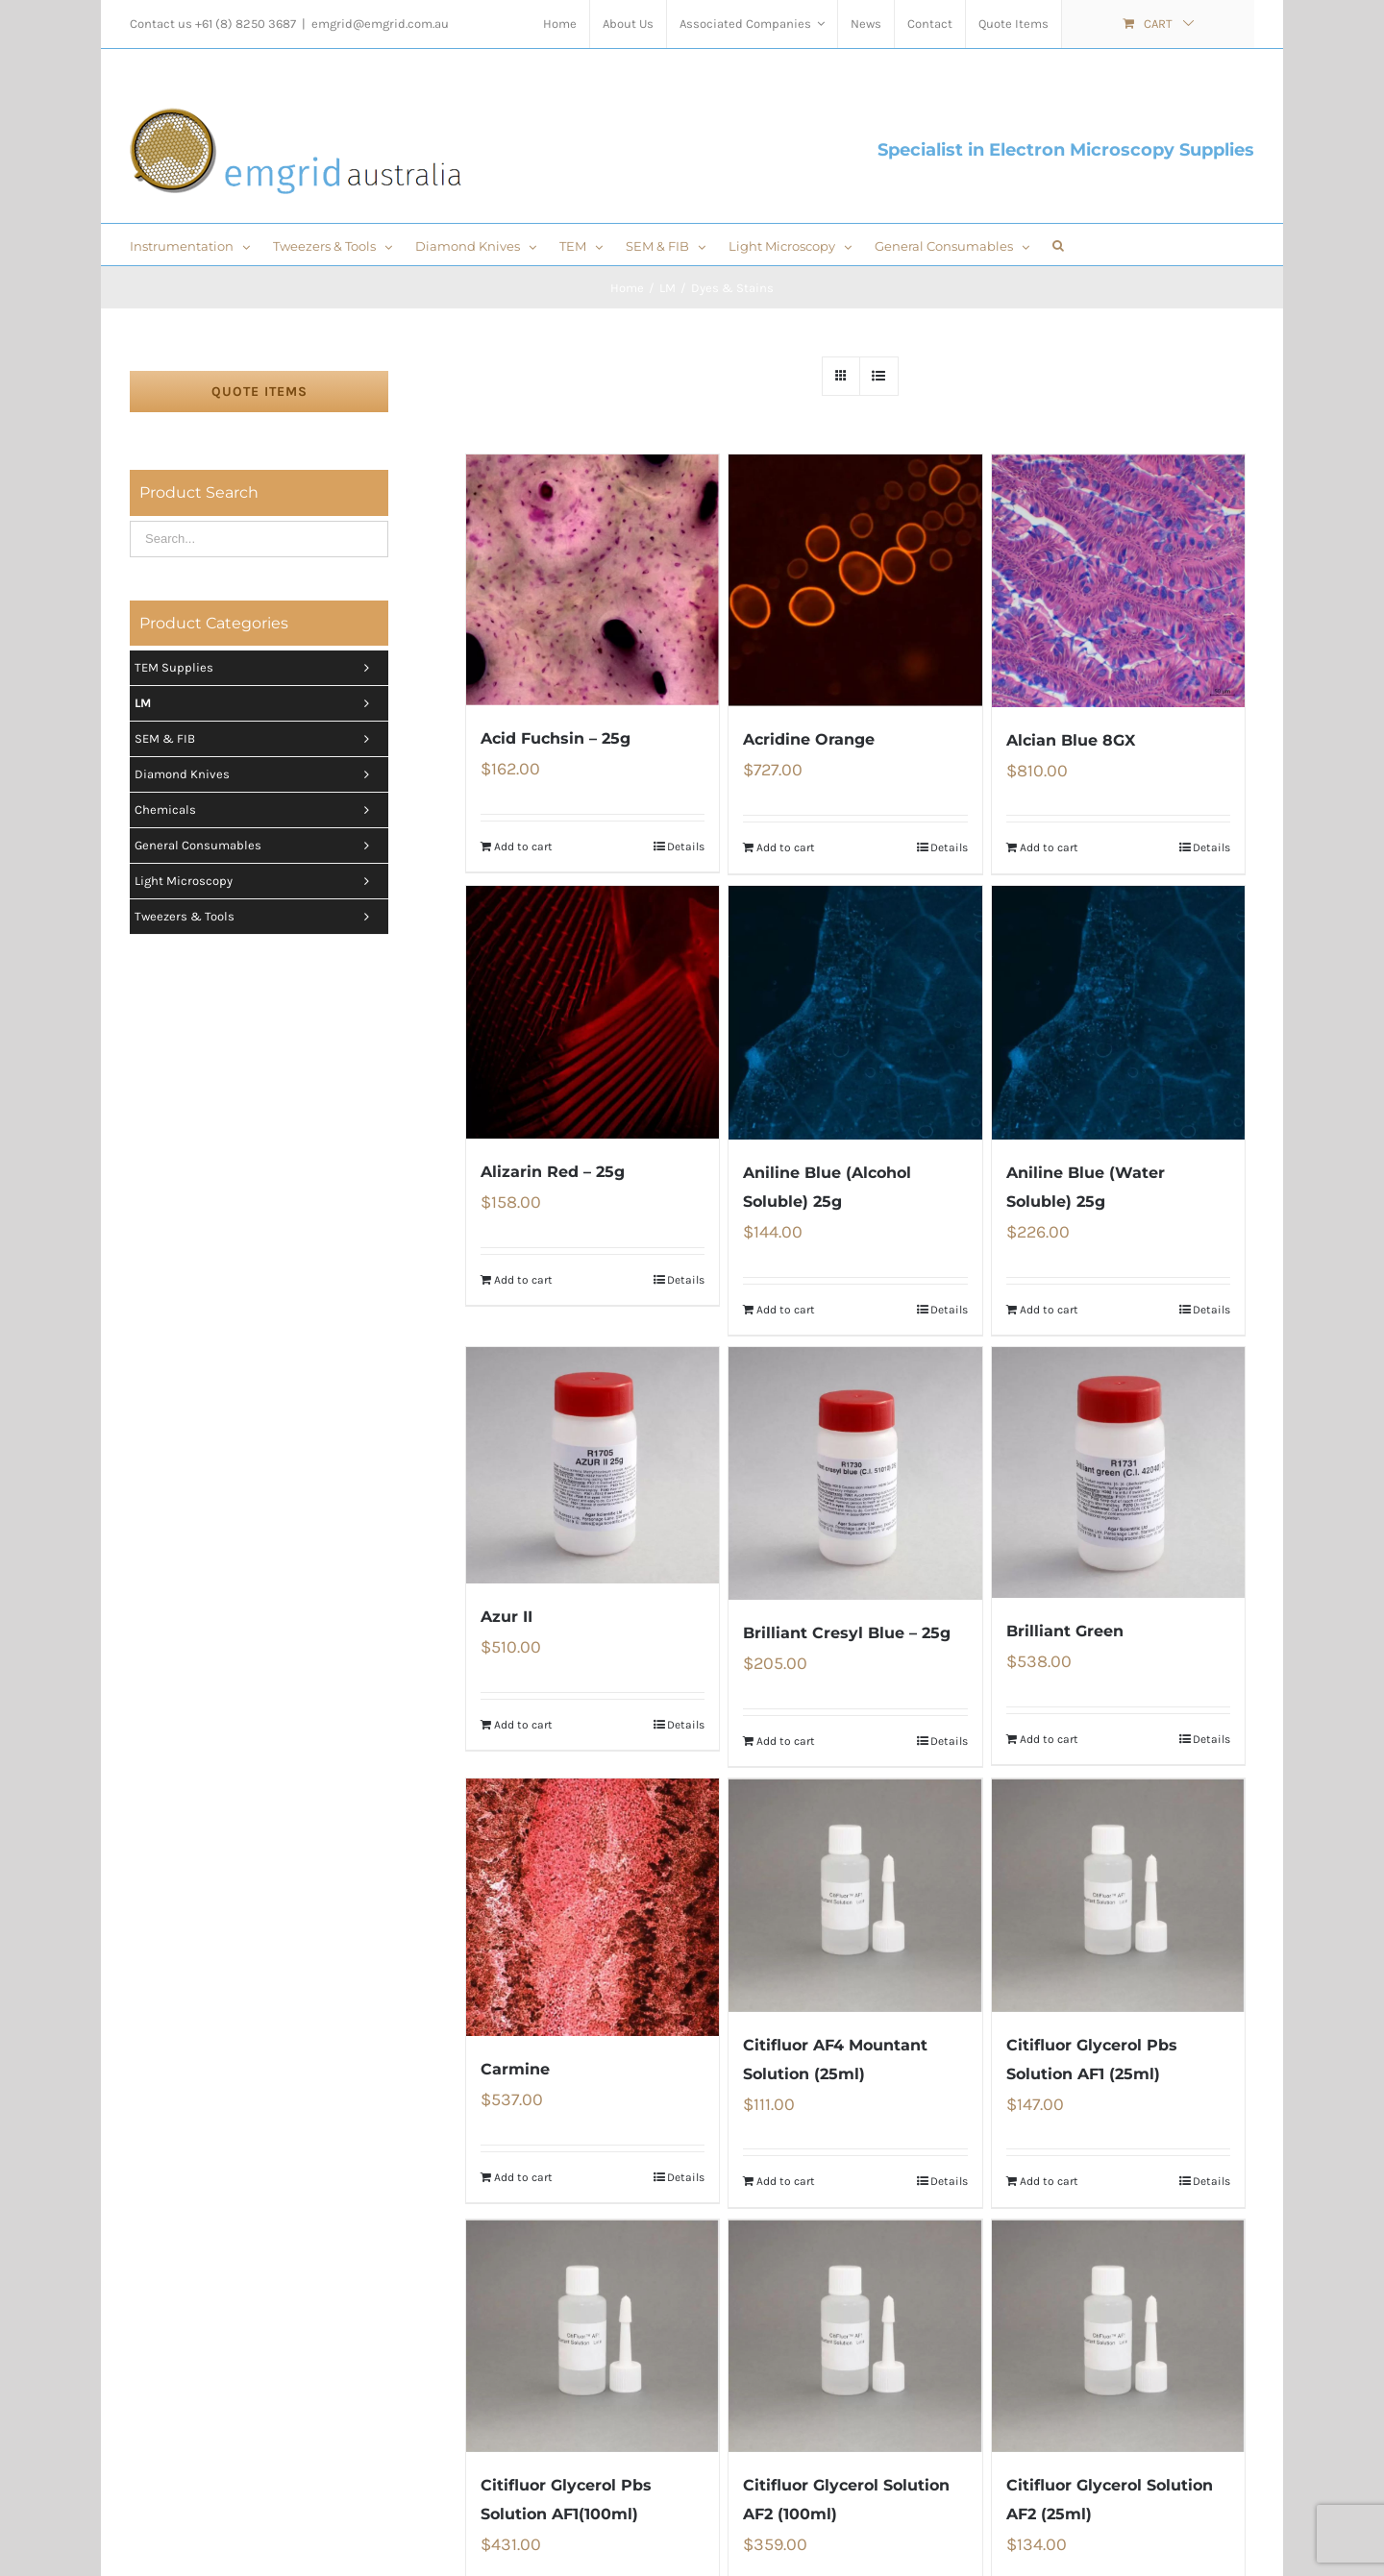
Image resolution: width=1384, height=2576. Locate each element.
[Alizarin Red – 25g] (592, 1012)
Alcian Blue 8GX (1070, 740)
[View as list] (879, 376)
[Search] (1058, 244)
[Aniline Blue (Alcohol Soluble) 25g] (855, 1013)
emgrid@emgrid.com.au (380, 23)
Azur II (506, 1616)
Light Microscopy (257, 881)
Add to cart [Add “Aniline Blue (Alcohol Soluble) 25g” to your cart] (785, 1309)
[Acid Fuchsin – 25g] (592, 579)
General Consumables (257, 845)
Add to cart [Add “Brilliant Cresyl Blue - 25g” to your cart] (785, 1741)
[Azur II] (592, 1465)
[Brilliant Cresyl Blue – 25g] (855, 1473)
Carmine (515, 2069)
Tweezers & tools (257, 916)
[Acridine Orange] (855, 580)
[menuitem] (560, 24)
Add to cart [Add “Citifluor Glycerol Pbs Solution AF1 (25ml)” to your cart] (1049, 2181)
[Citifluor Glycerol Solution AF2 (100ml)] (855, 2336)
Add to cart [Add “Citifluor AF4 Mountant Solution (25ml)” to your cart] (785, 2181)
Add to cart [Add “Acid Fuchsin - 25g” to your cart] (523, 846)
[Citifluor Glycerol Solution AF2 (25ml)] (1118, 2336)
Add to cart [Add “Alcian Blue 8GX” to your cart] (1049, 847)
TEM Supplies (257, 667)
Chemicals (257, 810)
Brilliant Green (1065, 1631)
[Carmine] (592, 1907)
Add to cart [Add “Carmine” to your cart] (523, 2177)
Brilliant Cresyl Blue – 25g (847, 1633)
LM (257, 703)
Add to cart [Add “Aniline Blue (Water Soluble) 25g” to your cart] (1049, 1309)
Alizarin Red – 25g (553, 1172)
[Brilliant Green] (1118, 1472)
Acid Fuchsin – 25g (555, 738)
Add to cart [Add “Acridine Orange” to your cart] (785, 847)
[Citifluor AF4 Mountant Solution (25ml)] (855, 1895)
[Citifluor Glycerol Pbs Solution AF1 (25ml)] (1118, 1895)
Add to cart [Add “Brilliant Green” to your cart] (1049, 1739)
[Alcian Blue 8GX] (1118, 580)
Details (685, 846)
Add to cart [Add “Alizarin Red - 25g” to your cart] (523, 1280)
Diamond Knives (257, 774)
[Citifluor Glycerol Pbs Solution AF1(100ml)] (592, 2336)
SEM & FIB (257, 739)
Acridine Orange (809, 739)
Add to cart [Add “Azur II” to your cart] (523, 1724)
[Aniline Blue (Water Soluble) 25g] (1118, 1013)
